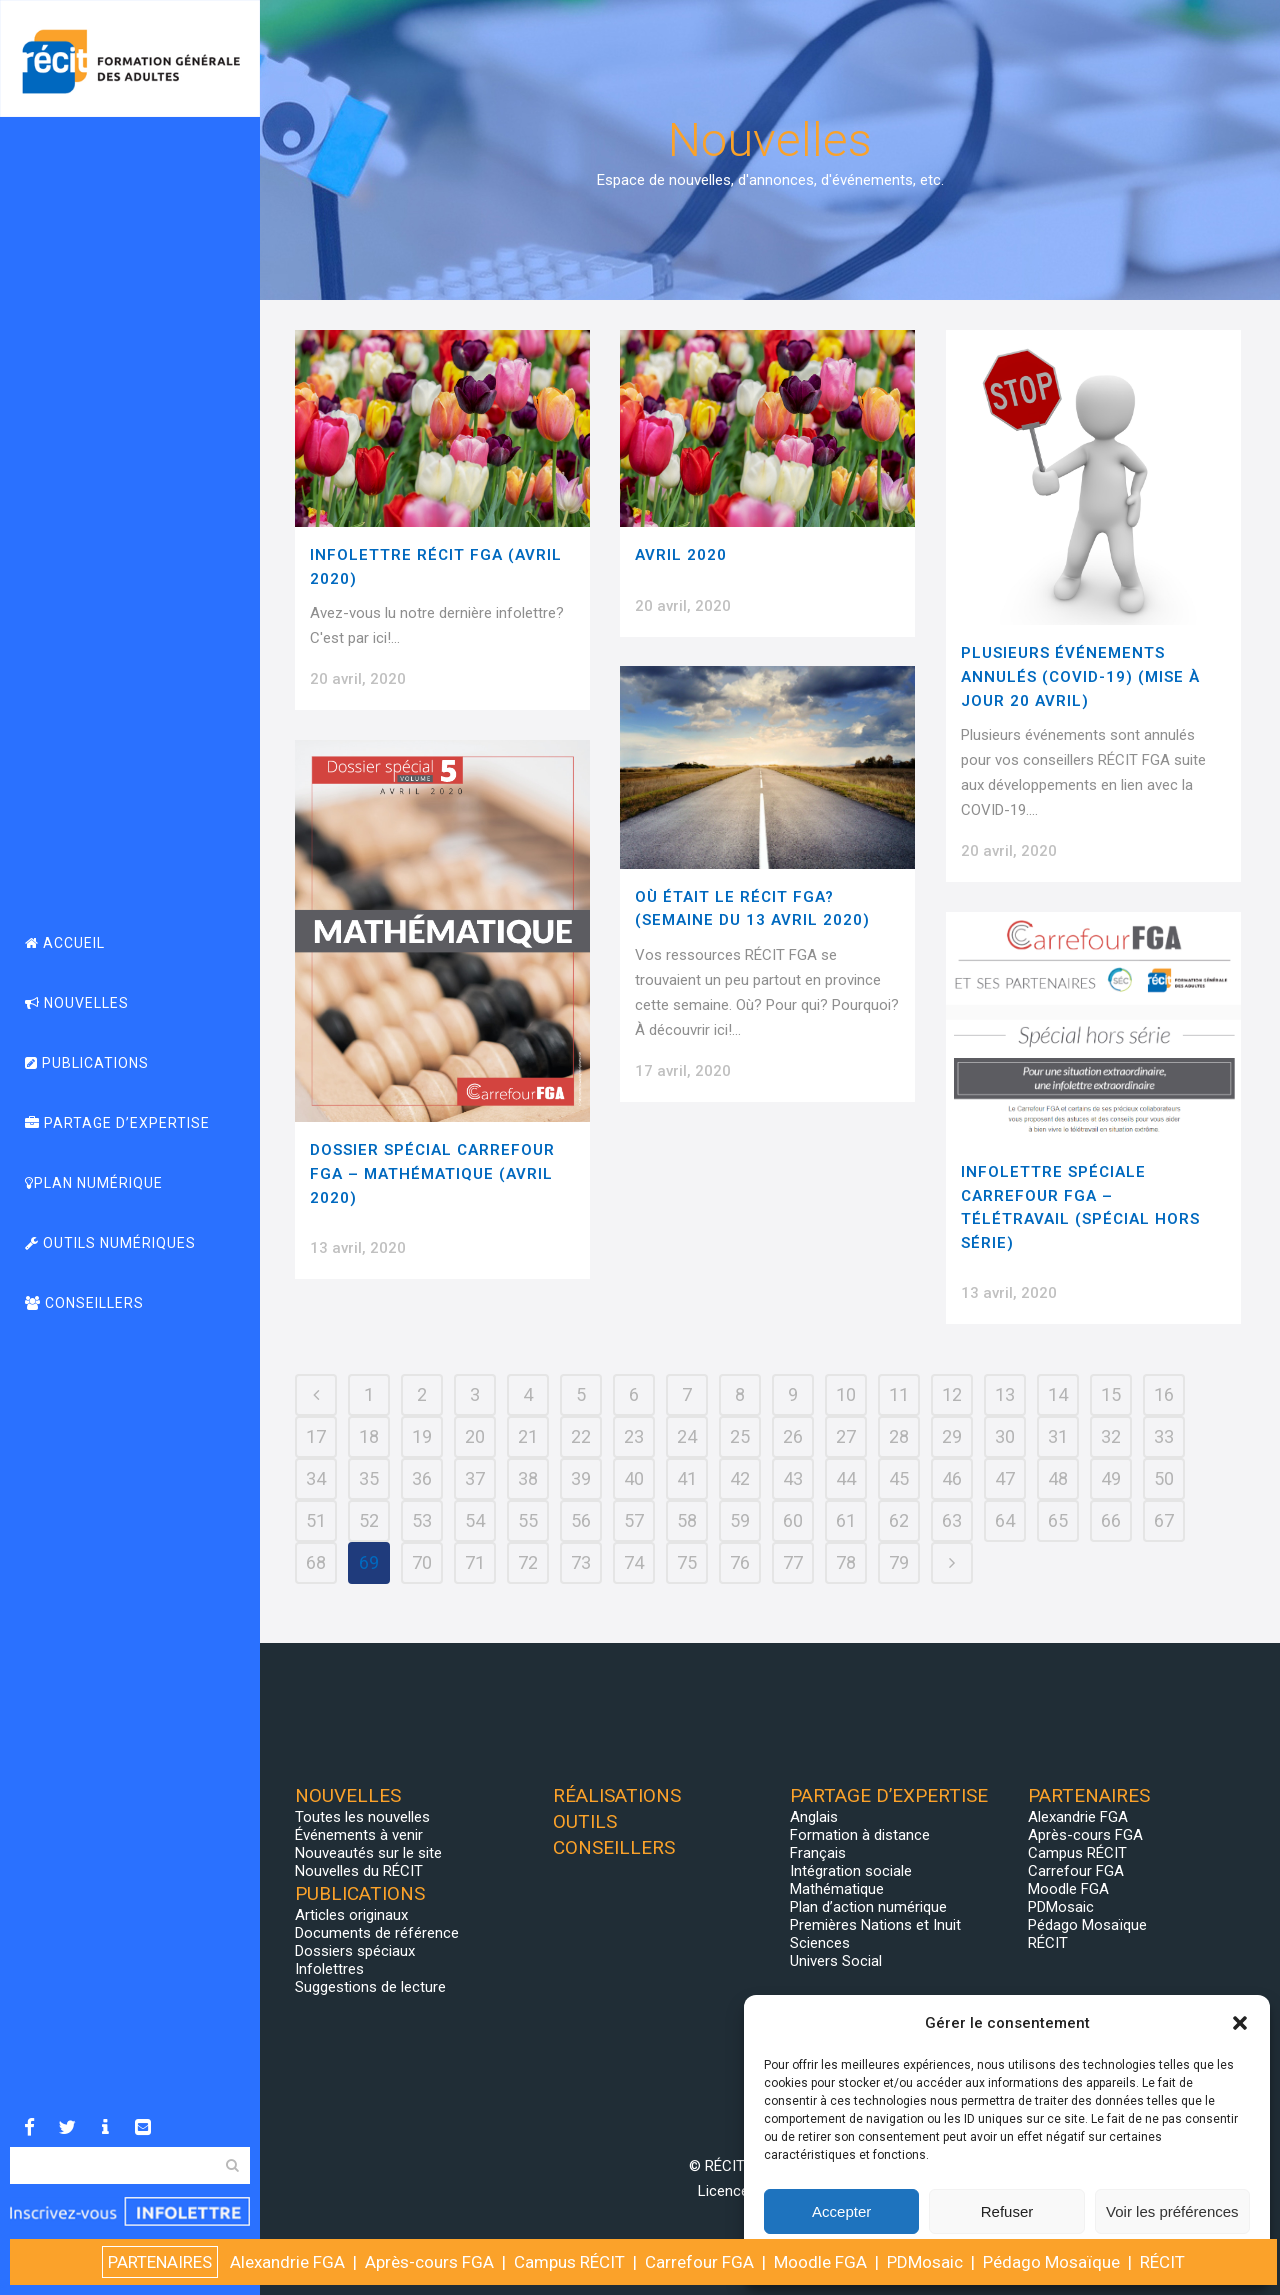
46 (952, 1478)
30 (1005, 1436)
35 (369, 1478)
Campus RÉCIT (1077, 1853)
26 (793, 1436)
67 (1164, 1520)
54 (475, 1520)
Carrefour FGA (1076, 1871)
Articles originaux (351, 1915)
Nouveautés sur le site (368, 1853)
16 (1164, 1394)
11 (899, 1394)
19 (422, 1436)
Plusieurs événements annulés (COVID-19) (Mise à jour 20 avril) (1080, 676)
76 (740, 1562)
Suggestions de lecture (370, 1987)
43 (793, 1478)
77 (793, 1562)
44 (846, 1478)
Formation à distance (860, 1835)
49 (1111, 1478)
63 (952, 1520)
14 (1058, 1394)
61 (846, 1520)
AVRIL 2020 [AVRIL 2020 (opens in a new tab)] (681, 555)
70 (422, 1562)
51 (316, 1520)
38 (528, 1478)
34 (316, 1478)
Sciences (820, 1943)
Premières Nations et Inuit (875, 1925)
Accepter (841, 2211)
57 (634, 1520)
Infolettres (329, 1969)
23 (634, 1436)
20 (475, 1436)
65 (1058, 1520)
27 (846, 1436)
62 (899, 1520)
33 (1164, 1436)
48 (1058, 1478)
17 (316, 1436)
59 (740, 1520)
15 (1111, 1394)
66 (1111, 1520)
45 (899, 1478)
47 (1005, 1478)
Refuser (1007, 2211)
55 (528, 1520)
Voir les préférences (1172, 2211)
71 (475, 1562)
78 (846, 1562)
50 (1164, 1478)
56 (581, 1520)
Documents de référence (377, 1933)
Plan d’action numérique (868, 1907)
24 (687, 1436)
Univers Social (836, 1961)
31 (1058, 1436)
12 (952, 1394)
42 (740, 1478)
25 (740, 1436)
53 (422, 1520)
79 (899, 1562)
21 (528, 1436)
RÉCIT (1048, 1943)
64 (1005, 1520)
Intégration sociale (851, 1871)
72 (528, 1562)
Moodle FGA (1068, 1889)
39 (581, 1478)
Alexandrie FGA (1078, 1817)
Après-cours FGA (1085, 1835)
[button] (1240, 2023)
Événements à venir (359, 1835)
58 (687, 1520)
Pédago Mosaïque (1087, 1925)
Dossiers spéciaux (355, 1951)
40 (634, 1478)
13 (1005, 1394)
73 (581, 1562)
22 (581, 1436)
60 (793, 1520)
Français (818, 1853)
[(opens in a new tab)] (767, 428)
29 (952, 1436)
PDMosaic (1061, 1907)
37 (475, 1478)
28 (899, 1436)
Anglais (814, 1817)
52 (369, 1520)
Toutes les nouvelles (362, 1817)
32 (1111, 1436)
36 (422, 1478)
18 (369, 1436)
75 (687, 1562)
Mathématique (837, 1889)
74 (634, 1562)
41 (687, 1478)
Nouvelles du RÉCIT (359, 1871)
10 (846, 1394)
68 (316, 1562)
